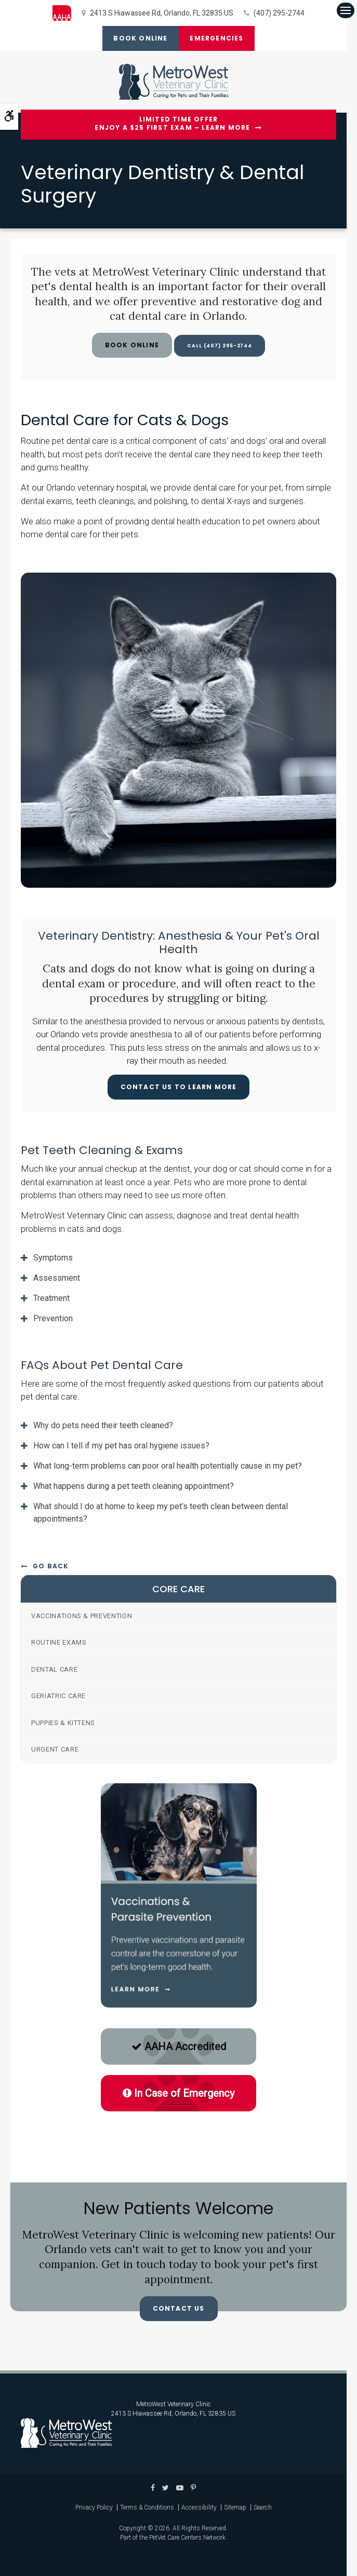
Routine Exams (58, 1642)
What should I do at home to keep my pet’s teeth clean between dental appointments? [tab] (160, 1512)
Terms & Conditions (147, 2507)
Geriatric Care (58, 1696)
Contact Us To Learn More (179, 1086)
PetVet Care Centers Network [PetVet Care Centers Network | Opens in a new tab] (187, 2537)
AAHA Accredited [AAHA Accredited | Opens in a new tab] (178, 2046)
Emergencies (218, 38)
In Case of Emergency (178, 2093)
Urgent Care (54, 1749)
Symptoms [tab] (53, 1258)
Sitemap (235, 2507)
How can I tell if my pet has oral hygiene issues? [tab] (121, 1445)
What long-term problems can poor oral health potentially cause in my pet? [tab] (167, 1466)
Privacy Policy (94, 2507)
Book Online (139, 38)
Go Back (51, 1566)
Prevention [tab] (53, 1318)
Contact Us (179, 2308)
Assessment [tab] (56, 1278)
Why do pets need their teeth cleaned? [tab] (103, 1425)
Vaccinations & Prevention (81, 1616)
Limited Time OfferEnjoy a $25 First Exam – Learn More (172, 123)
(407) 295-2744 (279, 13)
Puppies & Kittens (63, 1723)
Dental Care (54, 1669)
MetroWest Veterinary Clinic (173, 2404)
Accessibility (199, 2507)
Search (263, 2507)
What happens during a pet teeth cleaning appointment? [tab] (133, 1486)
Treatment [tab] (51, 1298)
